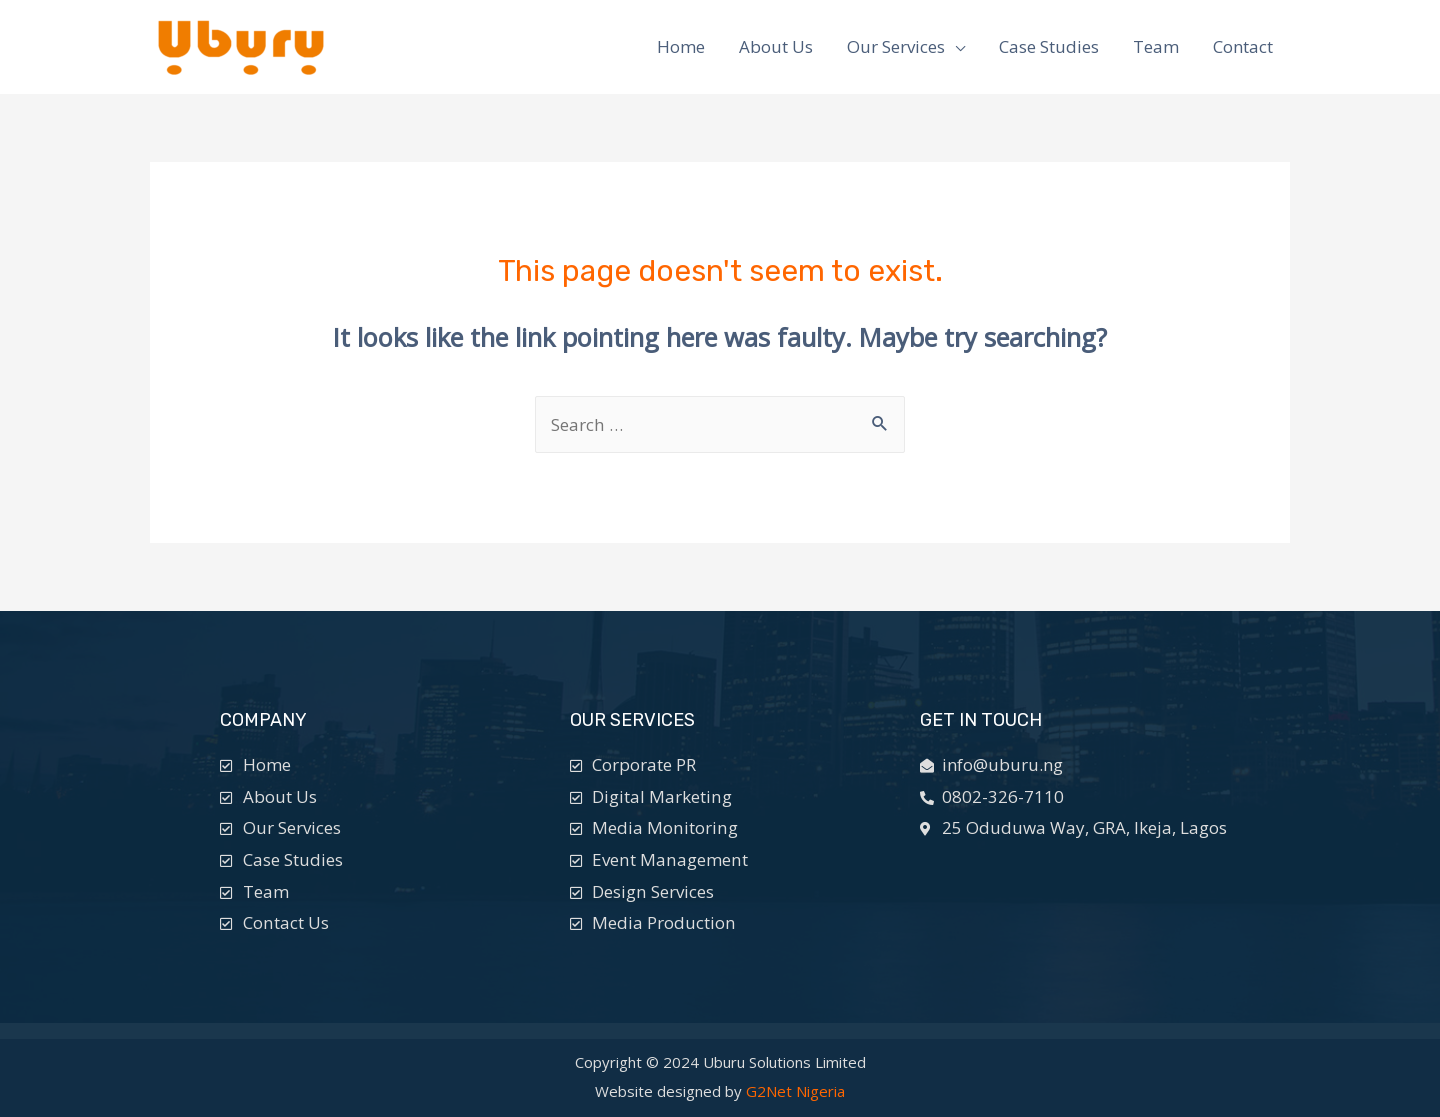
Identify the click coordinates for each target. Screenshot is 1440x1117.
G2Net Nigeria (795, 1091)
